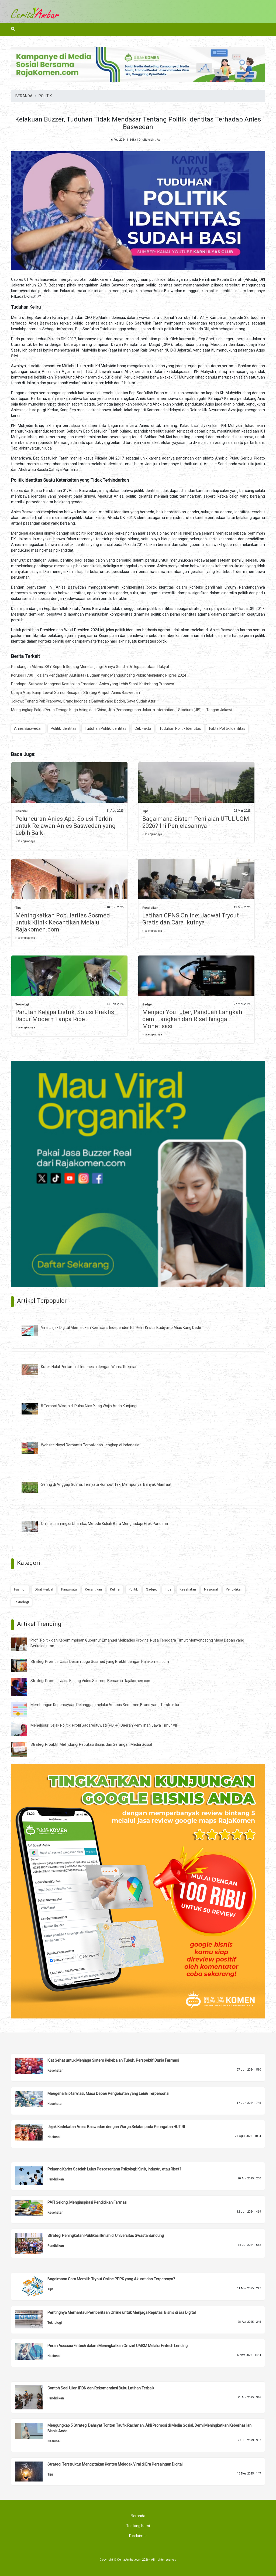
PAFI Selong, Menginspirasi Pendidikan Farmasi (87, 2202)
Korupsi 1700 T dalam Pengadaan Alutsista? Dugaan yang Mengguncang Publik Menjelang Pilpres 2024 (98, 675)
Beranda (138, 2516)
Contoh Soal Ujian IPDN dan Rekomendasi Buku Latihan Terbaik (100, 2388)
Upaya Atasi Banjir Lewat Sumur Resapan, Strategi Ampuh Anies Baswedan (75, 692)
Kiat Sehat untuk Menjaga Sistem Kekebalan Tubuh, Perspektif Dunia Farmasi (113, 2060)
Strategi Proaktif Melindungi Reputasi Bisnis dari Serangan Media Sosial (91, 1744)
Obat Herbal (43, 1589)
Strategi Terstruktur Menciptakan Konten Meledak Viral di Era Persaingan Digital (114, 2464)
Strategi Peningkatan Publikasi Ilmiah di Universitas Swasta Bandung (105, 2235)
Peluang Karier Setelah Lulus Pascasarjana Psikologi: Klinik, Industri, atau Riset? (114, 2169)
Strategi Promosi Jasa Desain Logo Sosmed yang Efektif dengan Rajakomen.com (99, 1661)
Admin (161, 139)
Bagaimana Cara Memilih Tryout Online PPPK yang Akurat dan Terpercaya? (111, 2279)
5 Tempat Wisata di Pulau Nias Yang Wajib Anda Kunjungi (89, 1406)
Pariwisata (69, 1589)
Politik (133, 1589)
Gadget (147, 1004)
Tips (145, 811)
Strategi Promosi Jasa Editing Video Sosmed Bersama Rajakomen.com (90, 1681)
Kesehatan (188, 1589)
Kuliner (115, 1589)
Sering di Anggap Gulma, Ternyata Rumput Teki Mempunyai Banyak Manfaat (106, 1484)
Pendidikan (150, 908)
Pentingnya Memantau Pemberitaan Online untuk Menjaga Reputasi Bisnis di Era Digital (121, 2312)
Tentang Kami (138, 2526)
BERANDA (24, 96)
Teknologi (22, 1004)
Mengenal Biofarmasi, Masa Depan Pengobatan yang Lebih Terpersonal (108, 2093)
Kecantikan (93, 1589)
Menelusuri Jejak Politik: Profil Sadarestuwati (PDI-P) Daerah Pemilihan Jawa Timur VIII (104, 1725)
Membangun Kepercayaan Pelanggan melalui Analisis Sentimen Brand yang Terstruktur (105, 1705)
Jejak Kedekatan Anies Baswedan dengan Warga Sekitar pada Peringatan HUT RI (116, 2127)
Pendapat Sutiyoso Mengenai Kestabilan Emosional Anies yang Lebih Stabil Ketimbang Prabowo (92, 684)
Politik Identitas (64, 728)
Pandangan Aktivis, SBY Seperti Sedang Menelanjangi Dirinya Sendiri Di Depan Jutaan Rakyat (90, 666)
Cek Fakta (142, 728)
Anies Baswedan (28, 728)
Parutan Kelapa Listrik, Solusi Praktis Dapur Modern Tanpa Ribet (64, 1015)
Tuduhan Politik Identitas (105, 728)
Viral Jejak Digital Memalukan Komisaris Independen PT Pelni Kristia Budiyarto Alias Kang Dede (121, 1327)
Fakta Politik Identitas (227, 728)
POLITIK (45, 96)
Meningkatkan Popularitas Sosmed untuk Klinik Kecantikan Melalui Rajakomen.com (62, 922)
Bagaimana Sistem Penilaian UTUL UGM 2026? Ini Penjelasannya (195, 822)
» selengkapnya (25, 841)
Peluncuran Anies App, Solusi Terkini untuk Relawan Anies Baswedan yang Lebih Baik (65, 825)
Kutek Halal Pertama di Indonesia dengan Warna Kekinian (89, 1367)
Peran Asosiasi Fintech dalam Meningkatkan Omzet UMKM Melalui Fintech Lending (117, 2346)
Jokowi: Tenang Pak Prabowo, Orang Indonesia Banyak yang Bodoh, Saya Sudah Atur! (83, 701)
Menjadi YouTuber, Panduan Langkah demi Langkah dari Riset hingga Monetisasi (192, 1019)
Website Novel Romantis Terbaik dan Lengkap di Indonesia (90, 1445)
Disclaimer (138, 2536)
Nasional (21, 811)
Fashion (20, 1589)
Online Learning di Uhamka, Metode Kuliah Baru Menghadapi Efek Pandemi (104, 1523)
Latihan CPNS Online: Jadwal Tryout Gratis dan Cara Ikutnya (190, 919)
